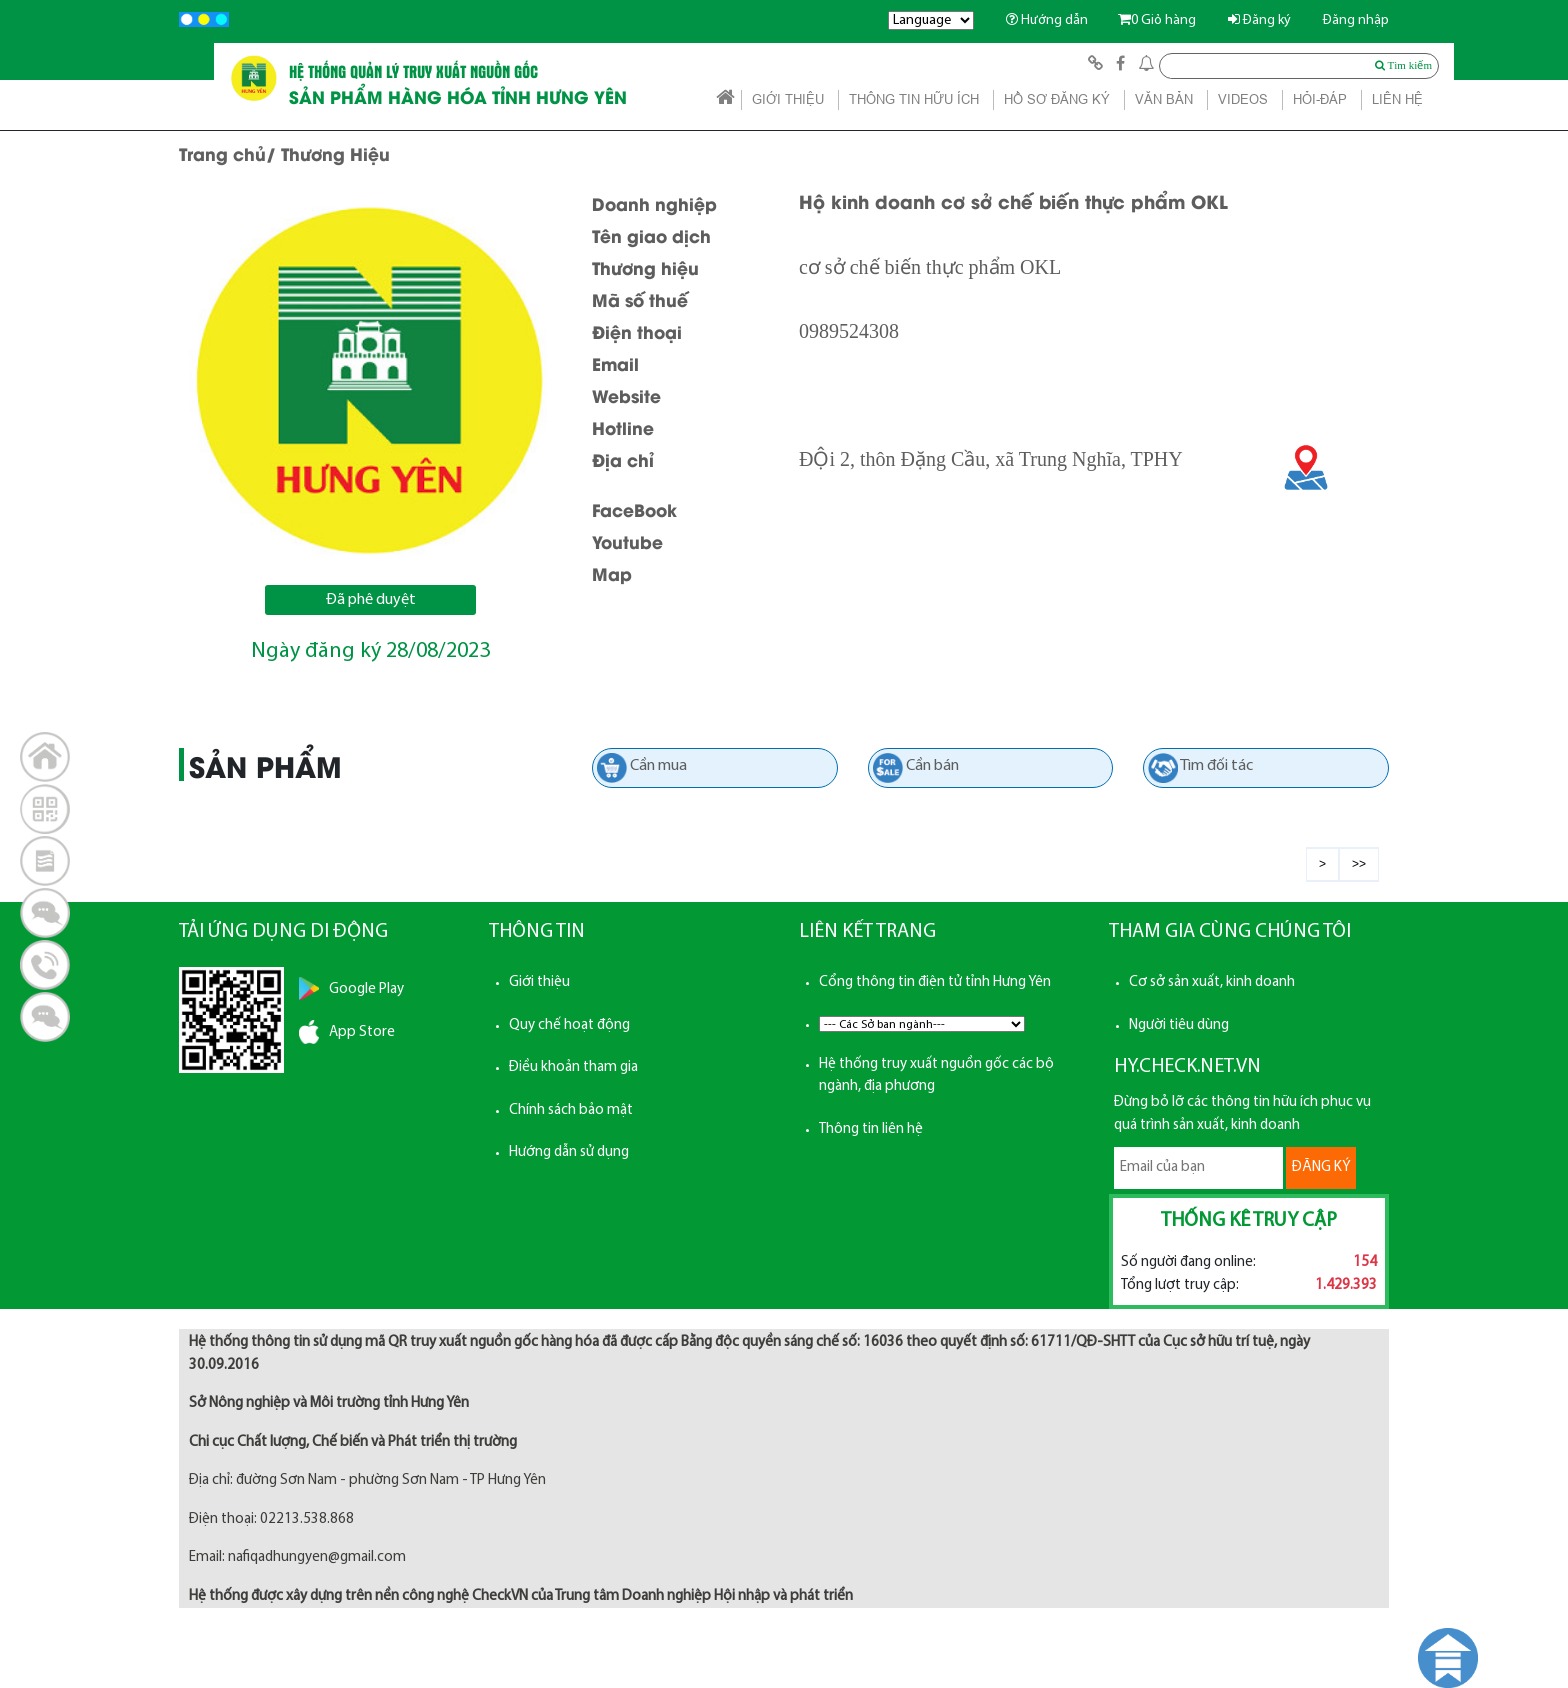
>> (1359, 864)
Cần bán (932, 766)
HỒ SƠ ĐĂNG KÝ (1057, 99)
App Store (362, 1032)
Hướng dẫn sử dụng (569, 1152)
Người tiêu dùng (1179, 1025)
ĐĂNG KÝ (1321, 1167)
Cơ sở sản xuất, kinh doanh (1212, 982)
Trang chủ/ (227, 153)
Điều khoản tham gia (573, 1067)
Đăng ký (1259, 20)
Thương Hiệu (335, 153)
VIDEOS (1243, 99)
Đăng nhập (1356, 20)
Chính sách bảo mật (571, 1110)
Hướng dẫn (1047, 20)
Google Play (366, 989)
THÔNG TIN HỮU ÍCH (914, 99)
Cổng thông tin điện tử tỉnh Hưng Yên (935, 982)
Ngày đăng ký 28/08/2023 (370, 651)
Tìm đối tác (1216, 766)
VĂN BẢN (1164, 99)
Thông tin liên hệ (871, 1129)
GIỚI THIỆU (788, 99)
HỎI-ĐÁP (1320, 99)
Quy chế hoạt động (569, 1025)
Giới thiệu (539, 982)
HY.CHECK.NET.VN (1187, 1067)
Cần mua (658, 766)
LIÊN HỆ (1397, 99)
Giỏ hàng (1157, 20)
